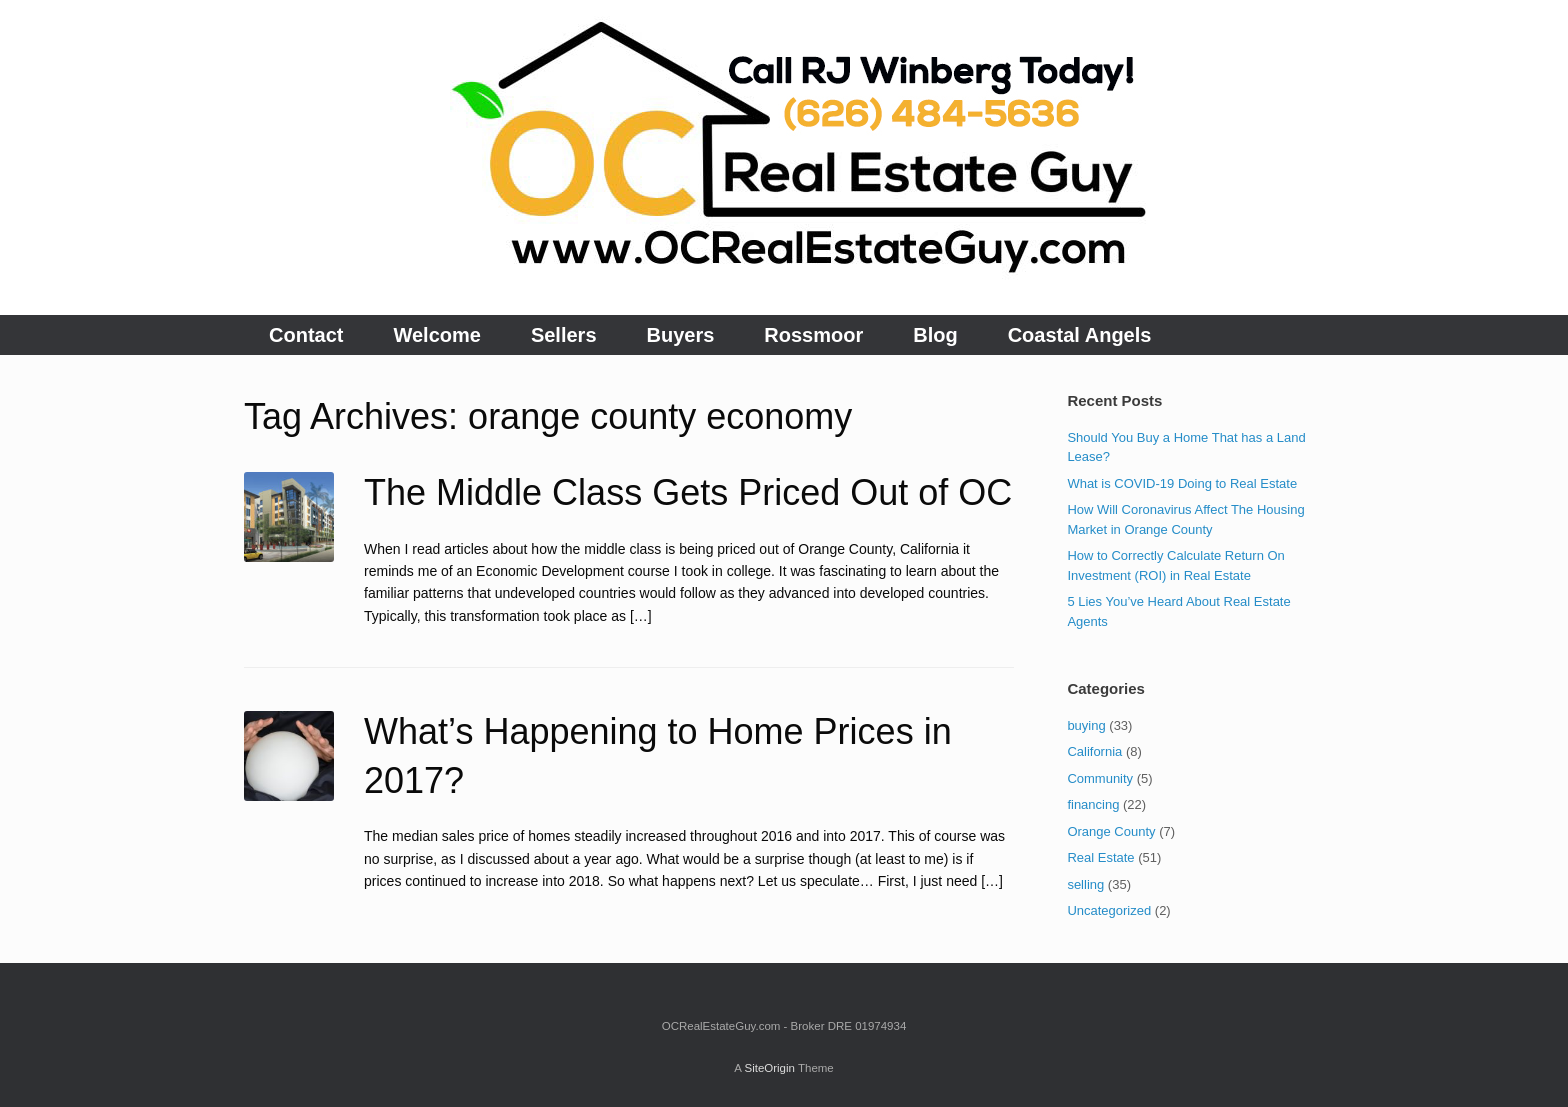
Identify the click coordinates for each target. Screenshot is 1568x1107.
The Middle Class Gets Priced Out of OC (688, 492)
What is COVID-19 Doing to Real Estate (1182, 483)
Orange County (1111, 831)
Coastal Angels (1080, 335)
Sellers (564, 335)
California (1094, 751)
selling (1085, 884)
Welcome (436, 335)
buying (1086, 725)
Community (1100, 778)
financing (1093, 804)
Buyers (681, 335)
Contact (306, 335)
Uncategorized (1109, 910)
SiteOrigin (769, 1068)
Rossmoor (813, 335)
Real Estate (1100, 857)
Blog (935, 335)
